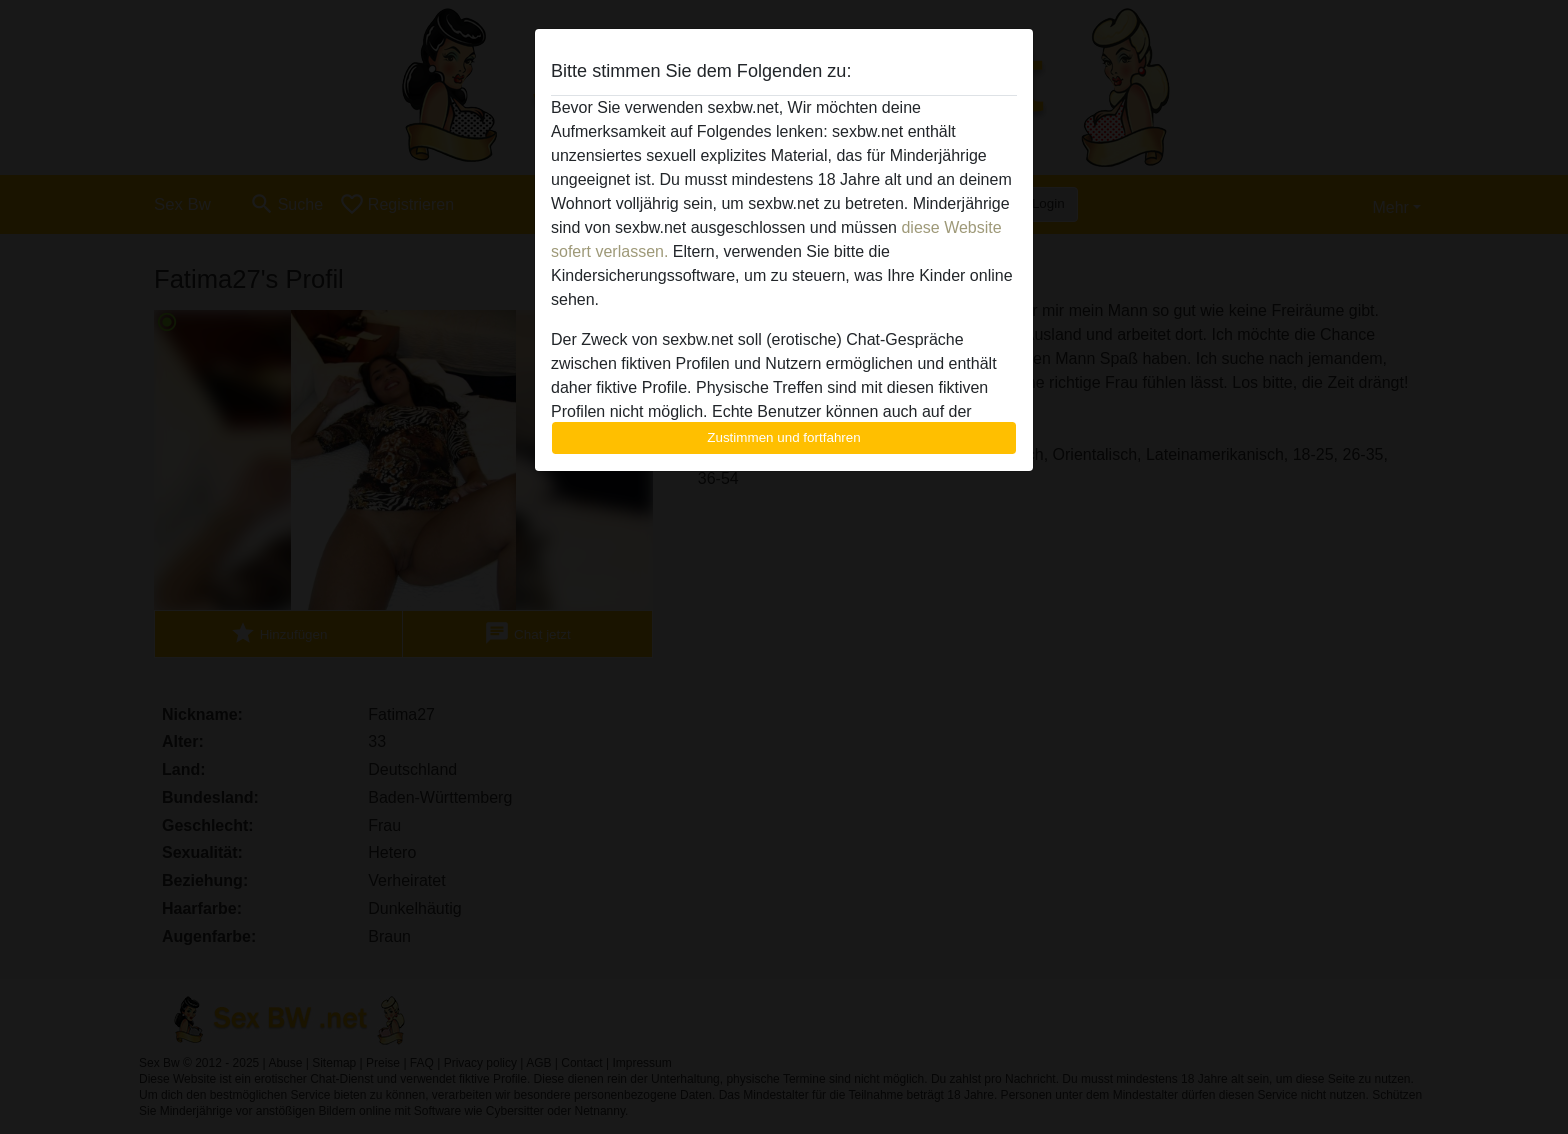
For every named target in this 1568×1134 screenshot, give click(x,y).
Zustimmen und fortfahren (784, 437)
